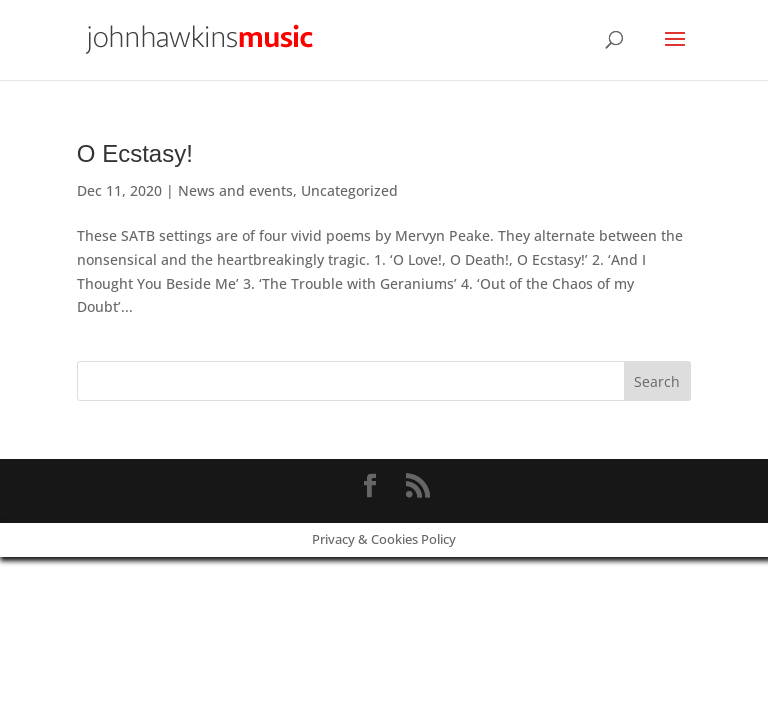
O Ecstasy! (135, 153)
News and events (235, 190)
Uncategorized (349, 190)
